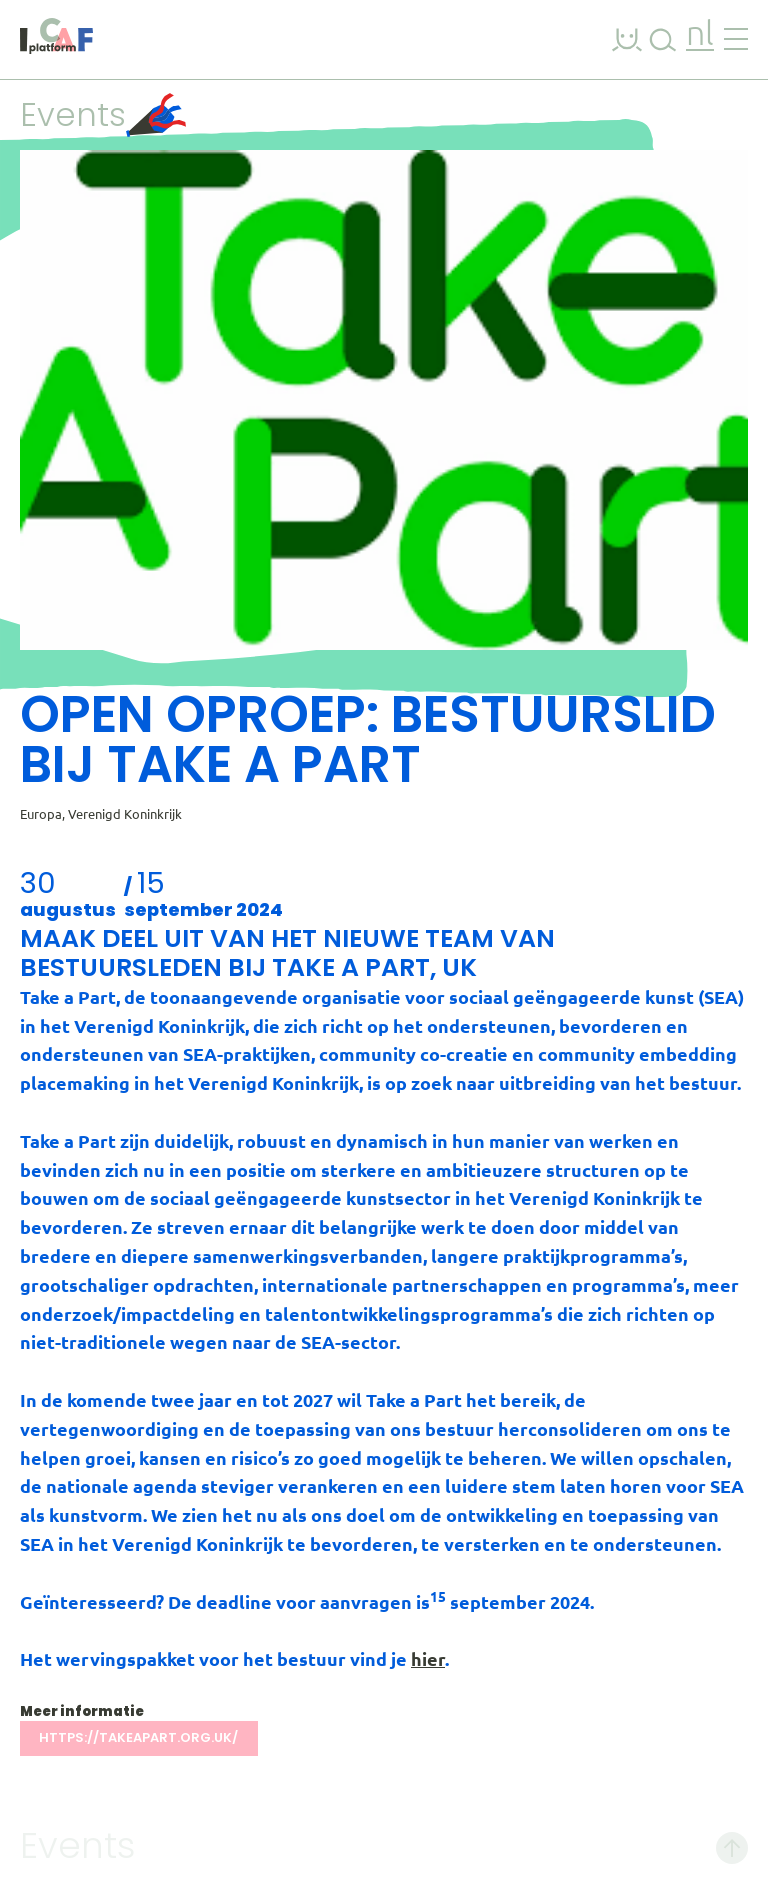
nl (700, 35)
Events (103, 114)
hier (428, 1659)
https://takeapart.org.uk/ (138, 1737)
